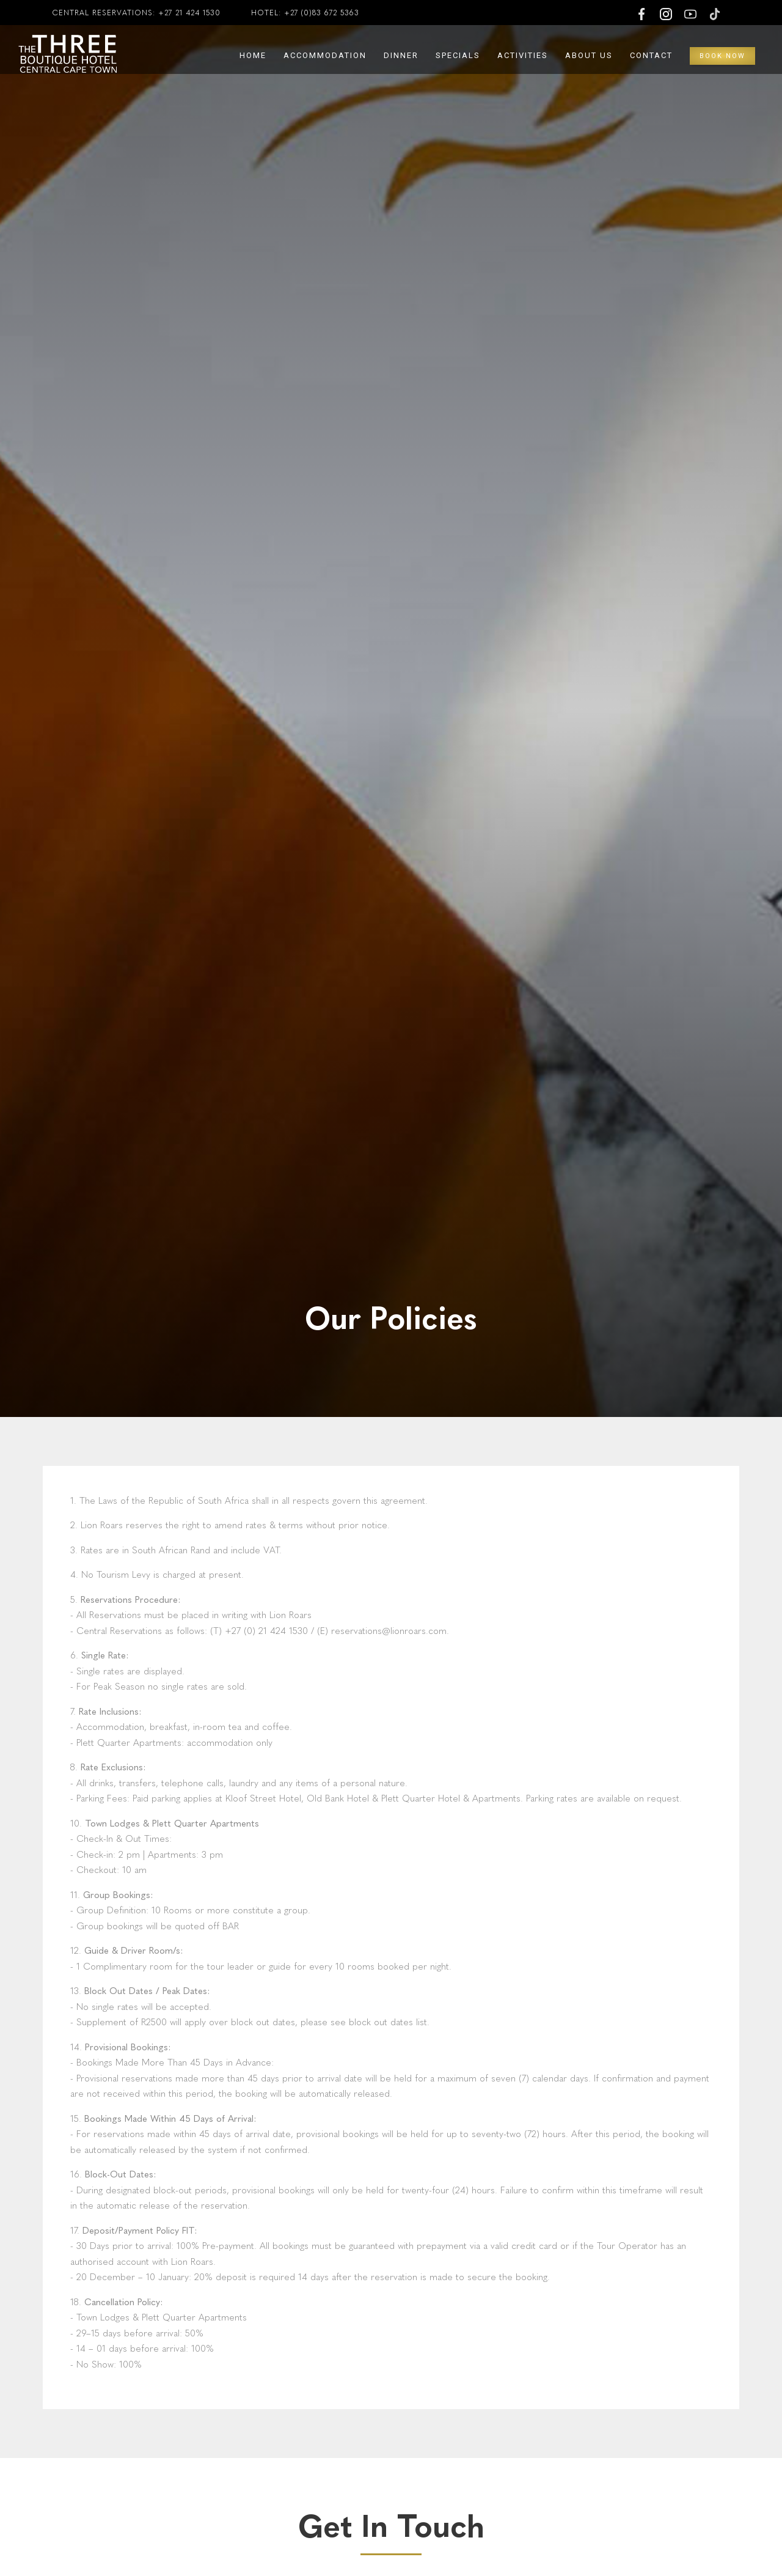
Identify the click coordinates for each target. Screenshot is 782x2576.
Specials (458, 55)
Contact (651, 55)
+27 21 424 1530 (189, 13)
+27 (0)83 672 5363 (321, 13)
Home (252, 55)
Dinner (401, 55)
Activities (522, 55)
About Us (589, 55)
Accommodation (325, 55)
